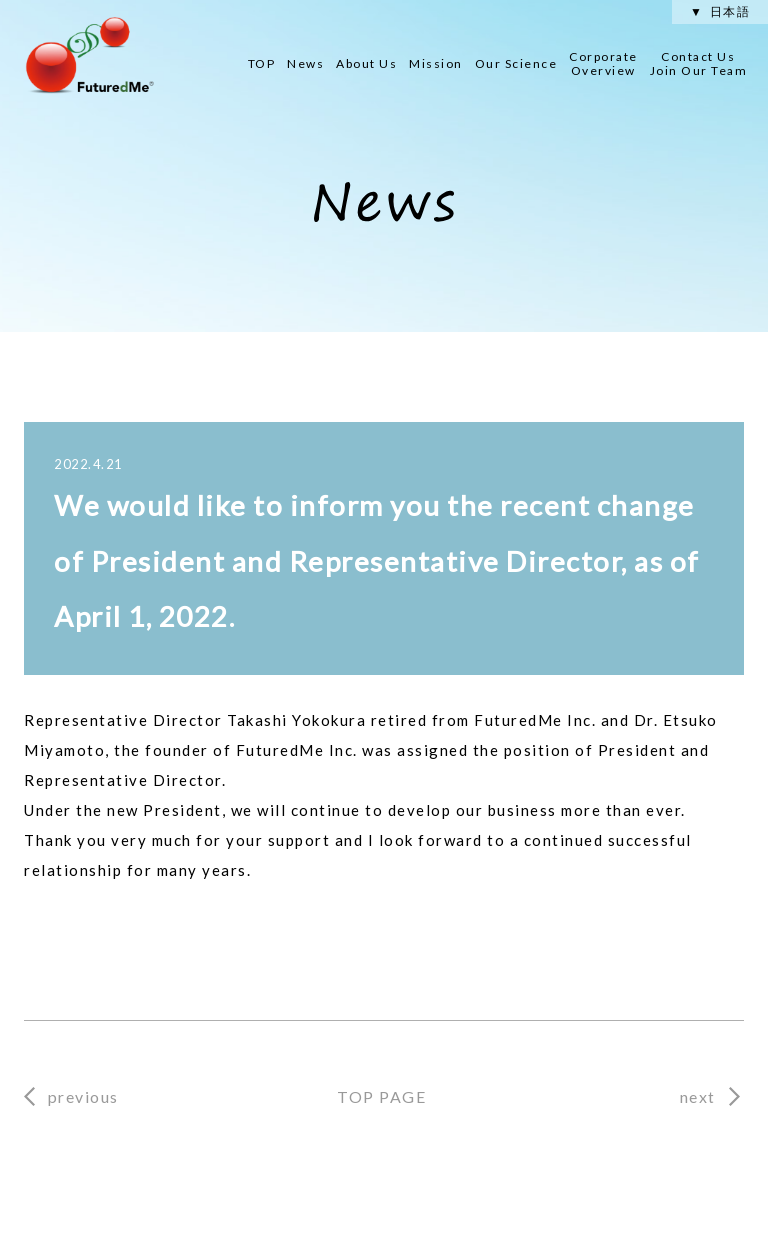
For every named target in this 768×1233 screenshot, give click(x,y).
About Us (366, 63)
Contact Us (699, 64)
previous (83, 1096)
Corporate (603, 64)
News (305, 63)
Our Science (516, 63)
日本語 (730, 12)
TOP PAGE (381, 1096)
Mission (436, 63)
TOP (262, 63)
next (698, 1096)
